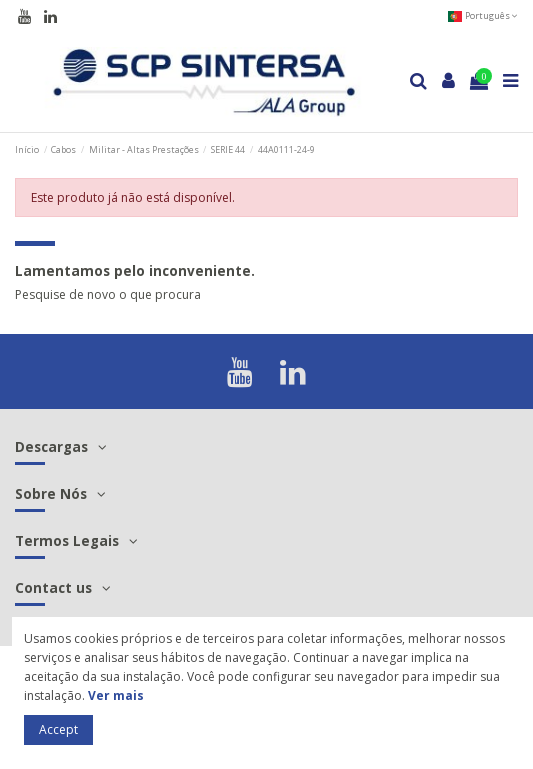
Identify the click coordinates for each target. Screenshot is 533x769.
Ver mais (116, 695)
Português (482, 15)
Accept (58, 729)
